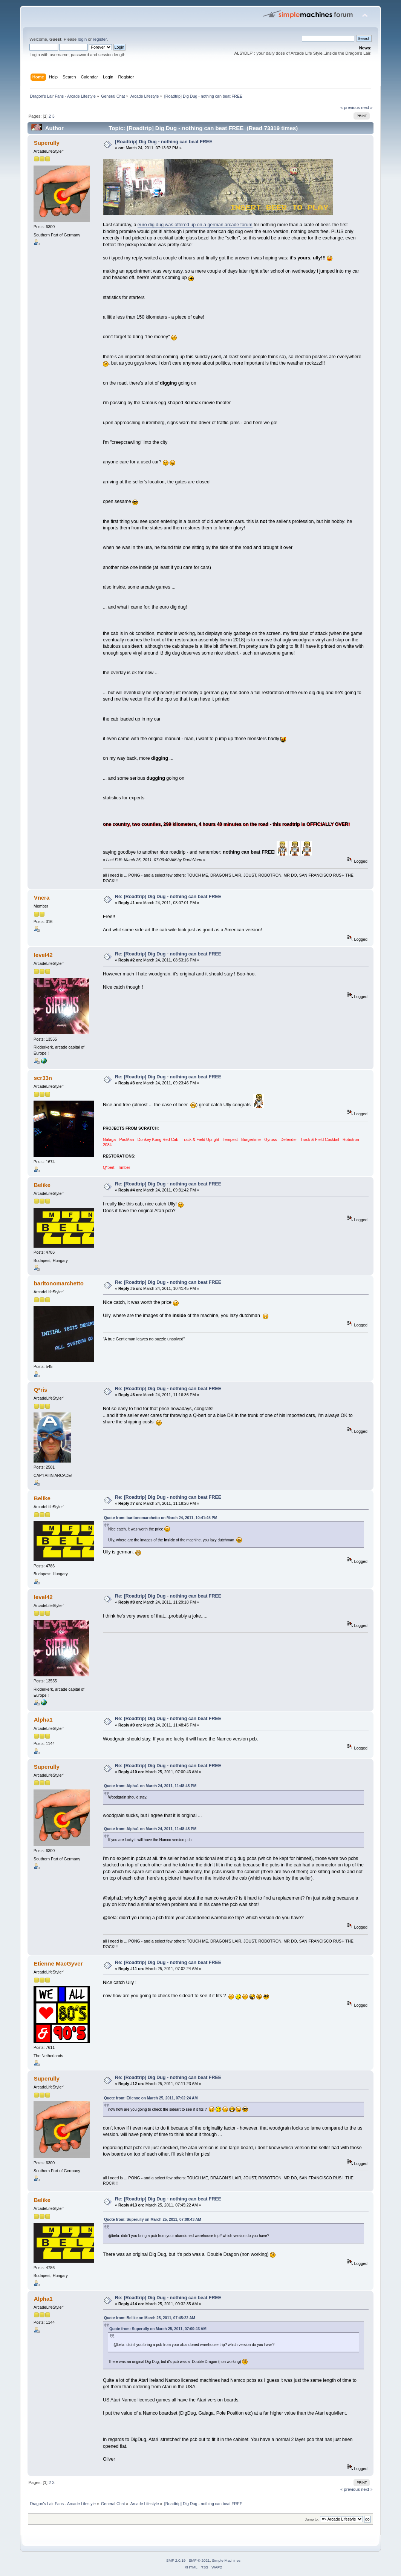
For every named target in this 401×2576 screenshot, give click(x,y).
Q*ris (40, 1389)
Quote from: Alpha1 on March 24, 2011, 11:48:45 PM (150, 1786)
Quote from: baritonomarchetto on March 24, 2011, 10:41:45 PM (160, 1518)
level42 (43, 955)
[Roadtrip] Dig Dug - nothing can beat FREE (163, 141)
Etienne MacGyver (58, 1963)
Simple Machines (226, 2560)
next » (367, 107)
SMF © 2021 (199, 2560)
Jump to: (312, 2519)
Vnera (42, 897)
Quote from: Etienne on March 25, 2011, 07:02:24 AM (151, 2098)
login (82, 39)
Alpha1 (43, 1719)
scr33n (43, 1078)
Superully (47, 143)
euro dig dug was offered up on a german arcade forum (195, 224)
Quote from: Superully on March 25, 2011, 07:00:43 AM (152, 2219)
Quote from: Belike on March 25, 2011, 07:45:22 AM (149, 2318)
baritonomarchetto (59, 1283)
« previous (350, 107)
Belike (42, 1185)
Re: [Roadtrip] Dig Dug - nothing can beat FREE (168, 896)
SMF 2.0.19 (176, 2560)
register (100, 39)
